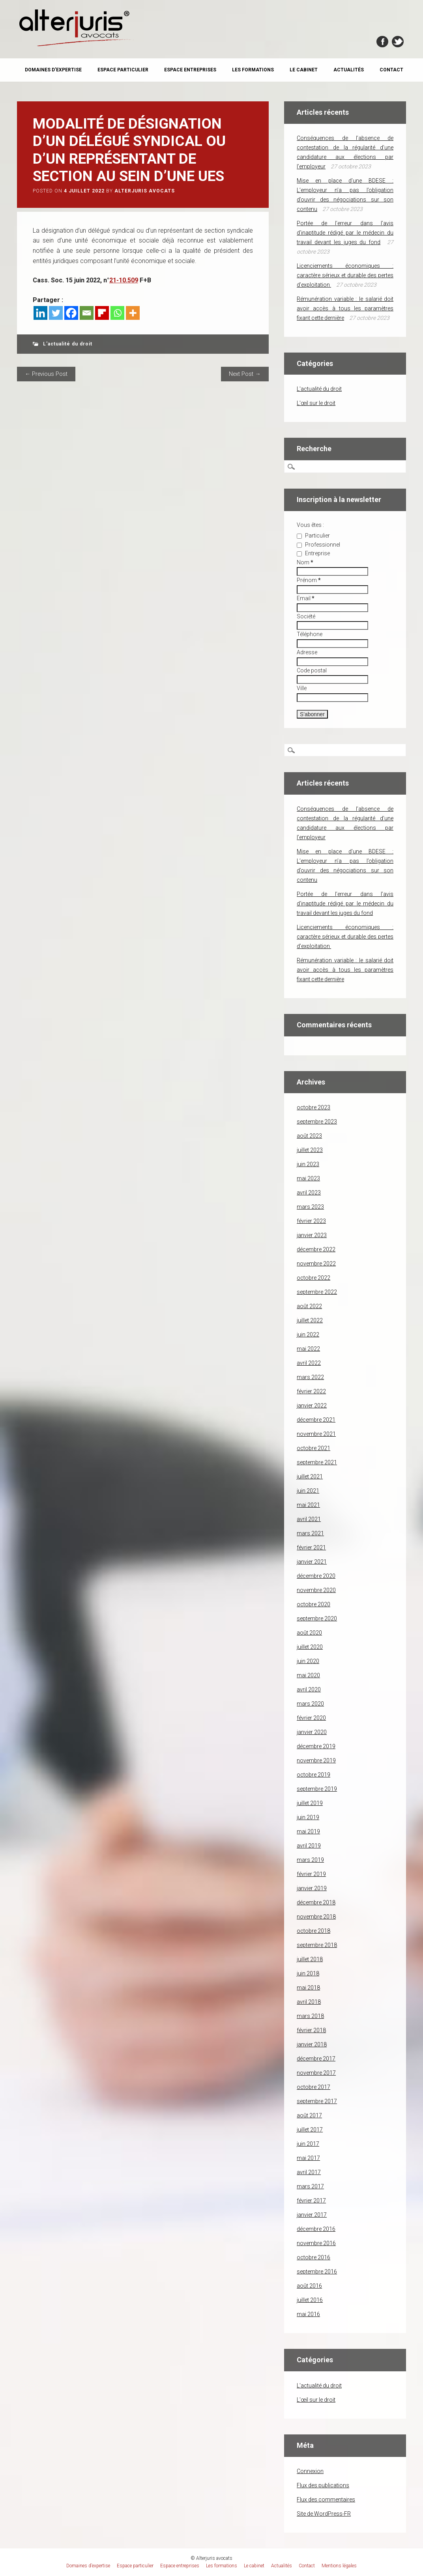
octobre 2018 (313, 1931)
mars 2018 (310, 2016)
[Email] (87, 313)
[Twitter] (56, 313)
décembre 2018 (316, 1902)
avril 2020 (309, 1689)
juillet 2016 (310, 2300)
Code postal (312, 670)
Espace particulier (122, 70)
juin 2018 (308, 1973)
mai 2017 (308, 2158)
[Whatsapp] (117, 313)
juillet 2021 (310, 1476)
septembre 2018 (317, 1945)
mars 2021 (310, 1533)
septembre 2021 (317, 1462)
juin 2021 (308, 1491)
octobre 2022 (313, 1278)
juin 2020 (308, 1661)
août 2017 (309, 2115)
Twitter (398, 41)
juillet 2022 (310, 1320)
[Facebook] (71, 313)
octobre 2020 (313, 1604)
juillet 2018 (310, 1959)
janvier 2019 (312, 1888)
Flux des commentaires (326, 2499)
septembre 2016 (317, 2271)
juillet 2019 (310, 1803)
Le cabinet (304, 70)
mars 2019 (310, 1860)
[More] (133, 313)
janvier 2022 (312, 1405)
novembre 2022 (316, 1263)
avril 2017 (309, 2172)
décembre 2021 (316, 1420)
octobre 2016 (313, 2257)
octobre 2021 (313, 1448)
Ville (302, 688)
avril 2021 (309, 1519)
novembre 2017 (316, 2073)
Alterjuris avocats (144, 191)
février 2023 (311, 1221)
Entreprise (313, 553)
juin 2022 (308, 1334)
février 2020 (311, 1718)
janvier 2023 (312, 1235)
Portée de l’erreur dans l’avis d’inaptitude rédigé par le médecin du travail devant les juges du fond (345, 232)
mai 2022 (308, 1349)
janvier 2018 (312, 2044)
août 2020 (309, 1633)
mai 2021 (308, 1505)
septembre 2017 (317, 2101)
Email (305, 598)
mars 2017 (310, 2186)
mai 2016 (308, 2314)
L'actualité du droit (67, 344)
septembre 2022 (317, 1292)
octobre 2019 (313, 1774)
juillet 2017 (310, 2129)
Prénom (309, 580)
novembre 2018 (316, 1916)
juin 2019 (308, 1817)
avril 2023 (309, 1192)
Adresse (307, 652)
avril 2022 (309, 1363)
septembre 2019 (317, 1789)
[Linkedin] (40, 313)
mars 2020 (310, 1704)
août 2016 (309, 2286)
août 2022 (309, 1306)
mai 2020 (308, 1675)
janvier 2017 (312, 2215)
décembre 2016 (316, 2229)
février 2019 (311, 1874)
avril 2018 (309, 2002)
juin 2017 (308, 2144)
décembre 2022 (316, 1249)
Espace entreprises (190, 70)
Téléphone (309, 634)
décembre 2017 (316, 2058)
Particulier (313, 535)
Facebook (382, 41)
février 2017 (311, 2200)
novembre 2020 (316, 1590)
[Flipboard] (102, 313)
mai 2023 (308, 1178)
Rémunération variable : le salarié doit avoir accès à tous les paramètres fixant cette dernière (345, 308)
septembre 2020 (317, 1618)
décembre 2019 (316, 1746)
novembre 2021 (316, 1434)
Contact (391, 70)
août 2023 (309, 1136)
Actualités (348, 70)
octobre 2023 (313, 1107)
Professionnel (318, 544)
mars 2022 (310, 1377)
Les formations (253, 70)
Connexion (310, 2471)
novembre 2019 (316, 1760)
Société (306, 616)
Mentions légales (339, 2566)
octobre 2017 (313, 2087)
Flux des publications (323, 2485)
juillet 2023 (310, 1150)
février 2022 (311, 1391)
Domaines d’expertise (53, 70)
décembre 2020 (316, 1576)
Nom (305, 562)
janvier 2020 (312, 1732)
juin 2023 (308, 1164)
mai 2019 (308, 1831)
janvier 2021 (312, 1562)
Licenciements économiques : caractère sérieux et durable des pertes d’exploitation (345, 275)
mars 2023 (310, 1207)
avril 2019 (309, 1845)
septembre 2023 (317, 1121)
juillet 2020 (310, 1647)
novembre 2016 (316, 2243)
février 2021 (311, 1547)
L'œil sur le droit (316, 403)
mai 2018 (308, 1987)
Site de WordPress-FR (324, 2514)
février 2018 (311, 2030)
